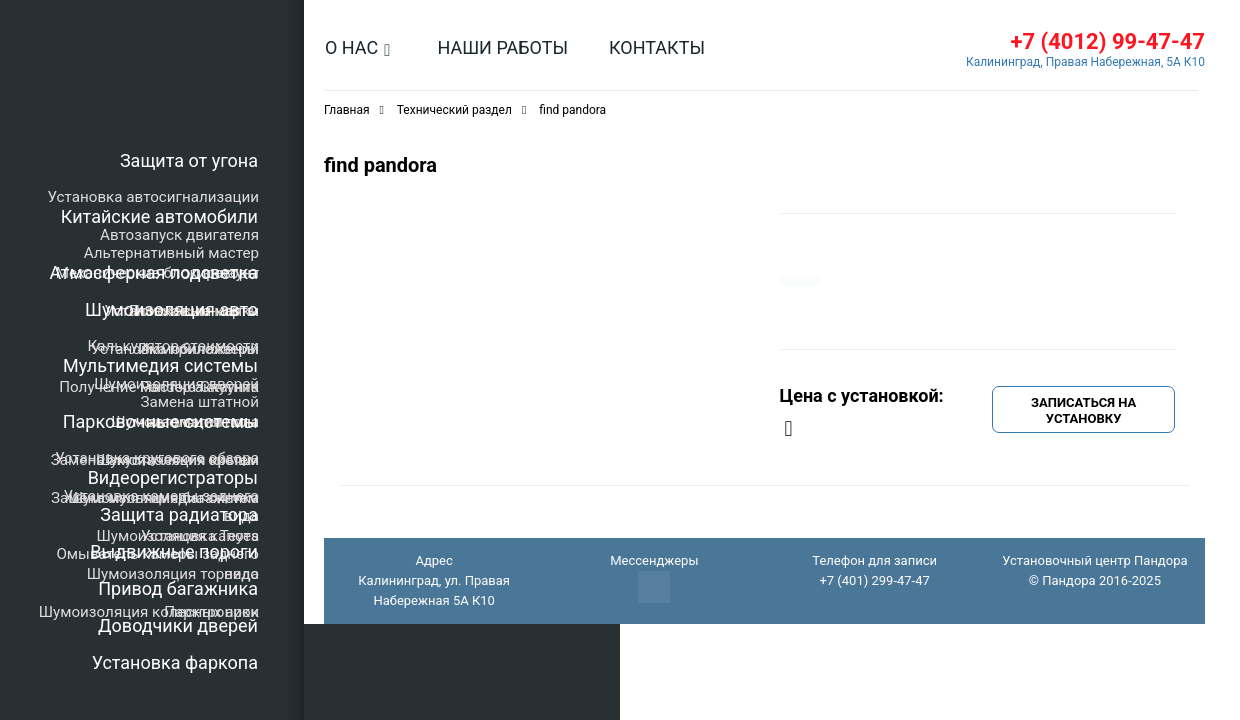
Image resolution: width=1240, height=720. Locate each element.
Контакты (657, 47)
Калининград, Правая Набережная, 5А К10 (1085, 62)
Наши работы (502, 47)
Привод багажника (178, 588)
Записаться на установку (1083, 410)
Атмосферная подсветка (154, 272)
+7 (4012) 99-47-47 (1107, 41)
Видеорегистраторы (173, 477)
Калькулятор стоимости (173, 346)
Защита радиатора (179, 514)
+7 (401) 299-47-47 (874, 580)
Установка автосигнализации (153, 197)
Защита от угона (189, 160)
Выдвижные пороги (174, 551)
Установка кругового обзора (157, 458)
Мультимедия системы (160, 365)
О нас (351, 47)
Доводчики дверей (178, 625)
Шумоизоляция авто (171, 309)
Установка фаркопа (175, 662)
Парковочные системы (160, 421)
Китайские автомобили (159, 216)
